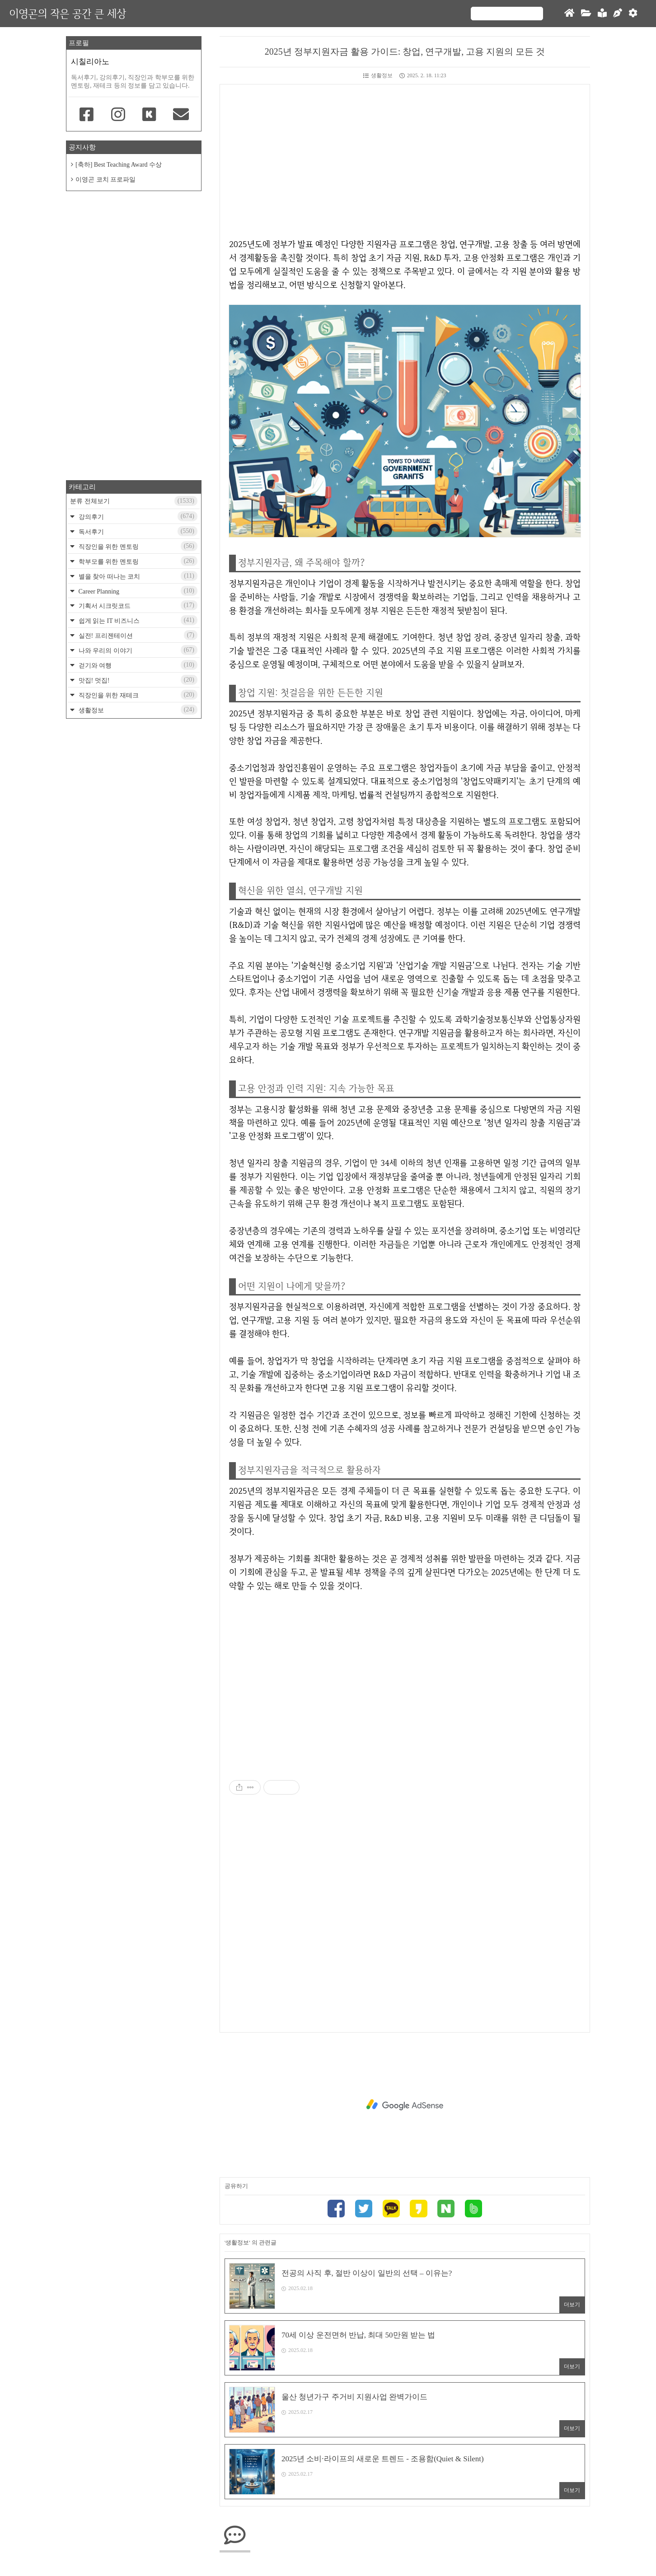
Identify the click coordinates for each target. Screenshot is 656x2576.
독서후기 (137, 531)
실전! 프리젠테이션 (137, 635)
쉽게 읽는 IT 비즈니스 (137, 620)
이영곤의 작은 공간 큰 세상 (67, 13)
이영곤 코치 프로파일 (105, 179)
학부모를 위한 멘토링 (137, 561)
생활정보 (378, 75)
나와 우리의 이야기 (137, 650)
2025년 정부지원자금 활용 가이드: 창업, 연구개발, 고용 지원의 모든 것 (405, 51)
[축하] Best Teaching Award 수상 (118, 164)
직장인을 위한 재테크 (137, 695)
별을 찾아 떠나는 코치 (137, 576)
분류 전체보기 (133, 501)
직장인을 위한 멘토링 (137, 546)
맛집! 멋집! (137, 680)
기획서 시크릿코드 (137, 605)
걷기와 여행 (137, 665)
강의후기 (137, 516)
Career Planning (137, 591)
